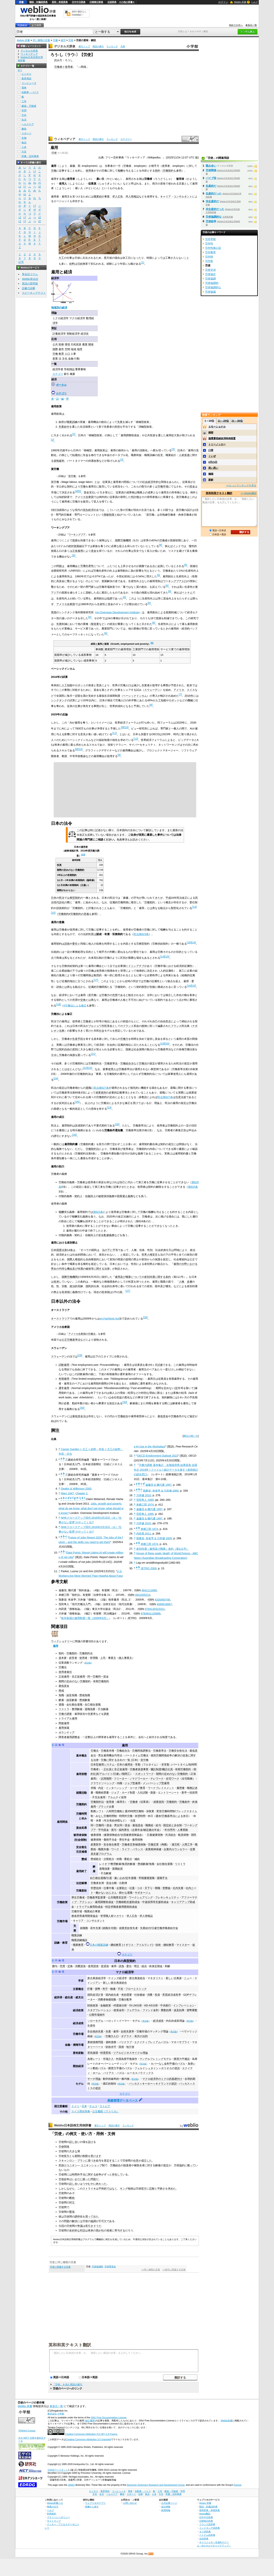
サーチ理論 (94, 2078)
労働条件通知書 (113, 1130)
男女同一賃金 (122, 1825)
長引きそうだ (93, 2225)
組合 (144, 1966)
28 (145, 1317)
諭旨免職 (71, 1695)
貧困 (75, 540)
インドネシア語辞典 (209, 2528)
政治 (72, 1286)
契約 (157, 170)
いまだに (77, 2179)
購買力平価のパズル (120, 2068)
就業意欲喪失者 (128, 1928)
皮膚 (189, 1281)
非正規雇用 (78, 1676)
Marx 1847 (67, 1493)
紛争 (98, 2174)
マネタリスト (155, 1978)
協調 (93, 2221)
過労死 (176, 1844)
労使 (70, 40)
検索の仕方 (52, 2506)
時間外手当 (78, 2174)
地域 (73, 349)
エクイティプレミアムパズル (151, 2042)
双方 (66, 2155)
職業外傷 (103, 1849)
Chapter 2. (81, 1493)
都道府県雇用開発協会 (84, 1915)
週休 (158, 1815)
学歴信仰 (96, 1888)
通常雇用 (64, 1388)
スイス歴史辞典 (80, 2111)
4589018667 (164, 1604)
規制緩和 (59, 460)
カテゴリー (126, 139)
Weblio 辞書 (240, 2)
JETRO (131, 1618)
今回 (61, 2225)
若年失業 (95, 1928)
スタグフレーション (99, 2010)
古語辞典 (111, 2)
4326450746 (162, 1599)
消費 (149, 1994)
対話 (82, 2230)
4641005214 (142, 1594)
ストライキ (89, 2188)
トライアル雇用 (68, 1718)
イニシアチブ (136, 965)
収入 (121, 546)
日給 (80, 263)
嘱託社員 (167, 1769)
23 (90, 1068)
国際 (55, 349)
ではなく (112, 2188)
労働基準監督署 (96, 1897)
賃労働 (72, 476)
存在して (117, 2174)
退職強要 (90, 1709)
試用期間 (106, 1778)
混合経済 (88, 509)
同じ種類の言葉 (41, 40)
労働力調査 (65, 1713)
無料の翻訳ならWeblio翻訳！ (79, 13)
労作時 (209, 256)
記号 (21, 262)
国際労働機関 (123, 540)
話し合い (74, 2141)
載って (191, 2165)
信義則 (89, 1196)
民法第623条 (141, 934)
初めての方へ (236, 25)
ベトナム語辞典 (207, 2535)
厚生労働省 (78, 1897)
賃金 (192, 486)
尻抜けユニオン (68, 2165)
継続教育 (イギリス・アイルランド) (132, 1944)
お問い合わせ (130, 2503)
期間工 (126, 1773)
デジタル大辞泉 (64, 46)
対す (150, 2165)
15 (53, 912)
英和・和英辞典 (60, 2)
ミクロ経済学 (60, 318)
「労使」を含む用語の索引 (67, 2384)
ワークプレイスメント (161, 1787)
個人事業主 (125, 1657)
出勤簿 (123, 1882)
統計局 (178, 1474)
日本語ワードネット (58, 2470)
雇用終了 (81, 1871)
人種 (181, 1281)
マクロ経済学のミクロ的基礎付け (162, 2078)
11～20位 (223, 420)
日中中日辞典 (78, 2)
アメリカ (179, 689)
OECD (55, 509)
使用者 (69, 66)
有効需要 (126, 1994)
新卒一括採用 (190, 1792)
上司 (103, 1657)
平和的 (103, 2188)
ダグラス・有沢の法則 (134, 2036)
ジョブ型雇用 (132, 1783)
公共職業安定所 (117, 1897)
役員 (59, 865)
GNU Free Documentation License (108, 2417)
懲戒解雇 (84, 1699)
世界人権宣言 (150, 1254)
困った (87, 2179)
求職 (93, 1787)
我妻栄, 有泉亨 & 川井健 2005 (161, 1490)
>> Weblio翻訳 (249, 493)
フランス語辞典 (207, 2524)
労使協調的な (214, 216)
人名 (24, 147)
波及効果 (179, 2010)
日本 (180, 450)
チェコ (93, 2106)
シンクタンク (59, 700)
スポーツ (26, 133)
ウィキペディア (64, 139)
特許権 (135, 496)
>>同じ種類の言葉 (150, 2269)
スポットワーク (144, 1773)
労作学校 (210, 239)
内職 (119, 1783)
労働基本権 (107, 1750)
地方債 (130, 2046)
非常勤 (165, 1764)
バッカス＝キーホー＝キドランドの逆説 (153, 2083)
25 (77, 1101)
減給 (137, 1858)
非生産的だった (215, 209)
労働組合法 (127, 1063)
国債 (121, 2046)
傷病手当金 (110, 1839)
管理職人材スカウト (112, 1915)
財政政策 (92, 2005)
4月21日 (212, 462)
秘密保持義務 (106, 1196)
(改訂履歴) (90, 2420)
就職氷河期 (109, 1928)
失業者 (146, 685)
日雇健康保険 (155, 1834)
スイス (191, 689)
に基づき (90, 2160)
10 (126, 727)
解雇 (101, 1403)
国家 (128, 1049)
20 (167, 1043)
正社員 (108, 1769)
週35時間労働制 (134, 1811)
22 (85, 1068)
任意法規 (180, 1097)
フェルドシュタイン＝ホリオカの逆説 (157, 2068)
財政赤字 (111, 2046)
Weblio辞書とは (55, 2503)
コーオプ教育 (137, 1787)
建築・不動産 (29, 106)
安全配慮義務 (106, 1235)
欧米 (189, 685)
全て (20, 70)
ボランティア (67, 1732)
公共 (55, 344)
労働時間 (81, 1813)
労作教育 (210, 252)
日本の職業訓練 (99, 1944)
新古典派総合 (137, 1978)
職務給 (149, 1825)
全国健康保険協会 (131, 1834)
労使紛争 (64, 2179)
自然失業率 (127, 2031)
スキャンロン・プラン (72, 2160)
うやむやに (89, 2183)
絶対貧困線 (75, 546)
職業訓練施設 (79, 1940)
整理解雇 (77, 1709)
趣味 (24, 128)
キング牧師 (126, 2188)
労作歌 (209, 261)
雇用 (55, 1645)
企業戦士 (121, 1888)
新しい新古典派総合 (115, 1982)
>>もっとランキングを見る (241, 485)
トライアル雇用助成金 (89, 1906)
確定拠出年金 (151, 1829)
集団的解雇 (128, 1863)
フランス (176, 1025)
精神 (144, 1025)
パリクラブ (125, 2042)
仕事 (77, 706)
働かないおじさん (106, 1892)
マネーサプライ (180, 2042)
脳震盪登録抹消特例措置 (222, 438)
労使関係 (64, 2146)
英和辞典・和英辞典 (209, 2510)
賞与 (113, 1829)
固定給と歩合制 (172, 1825)
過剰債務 (111, 2042)
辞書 (21, 2)
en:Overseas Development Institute (117, 612)
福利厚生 (124, 1829)
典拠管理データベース (122, 2100)
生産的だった (214, 193)
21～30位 (237, 420)
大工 (61, 257)
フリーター (120, 1778)
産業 (55, 358)
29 (80, 1355)
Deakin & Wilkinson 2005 (76, 1488)
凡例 (122, 46)
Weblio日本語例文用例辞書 (72, 2125)
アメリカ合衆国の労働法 (82, 1333)
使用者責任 (65, 1671)
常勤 (137, 1764)
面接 (153, 1792)
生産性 (91, 2025)
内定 (101, 1787)
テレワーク (157, 1778)
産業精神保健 (153, 1849)
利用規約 (51, 2513)
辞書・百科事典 (30, 156)
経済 (54, 379)
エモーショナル (217, 426)
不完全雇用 (98, 1797)
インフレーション (183, 2005)
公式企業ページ (169, 2503)
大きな (73, 2151)
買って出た (92, 2216)
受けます (96, 2155)
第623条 (98, 1211)
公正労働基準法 (71, 1339)
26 (117, 1124)
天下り (149, 1888)
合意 (136, 2160)
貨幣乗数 (192, 2010)
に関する (90, 2174)
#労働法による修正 (75, 1005)
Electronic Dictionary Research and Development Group (156, 2485)
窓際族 (166, 1888)
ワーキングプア (77, 534)
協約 (182, 2165)
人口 (67, 353)
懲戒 (61, 1690)
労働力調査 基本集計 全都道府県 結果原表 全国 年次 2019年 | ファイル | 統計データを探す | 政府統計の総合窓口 (166, 1469)
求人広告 (117, 196)
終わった (101, 2183)
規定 (166, 2165)
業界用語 (26, 78)
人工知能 (67, 685)
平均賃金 (103, 1829)
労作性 (209, 243)
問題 (93, 2179)
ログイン (223, 2)
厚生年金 (124, 1839)
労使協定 (210, 274)
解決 (74, 2221)
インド (177, 546)
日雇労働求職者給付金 (164, 1928)
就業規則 (101, 1092)
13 (83, 854)
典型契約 (75, 897)
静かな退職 (125, 1892)
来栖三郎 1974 (145, 1504)
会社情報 (165, 2506)
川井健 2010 (143, 1495)
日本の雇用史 (125, 1764)
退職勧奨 (117, 1868)
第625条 (193, 1186)
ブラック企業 (106, 1806)
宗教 (64, 1286)
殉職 (164, 1844)
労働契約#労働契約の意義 (73, 913)
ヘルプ (254, 2)
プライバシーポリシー (58, 2517)
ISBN (137, 1590)
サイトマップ (54, 2521)
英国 (53, 612)
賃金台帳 (111, 1882)
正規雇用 (77, 550)
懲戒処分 (96, 1858)
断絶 (72, 2197)
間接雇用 (64, 1723)
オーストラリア (60, 1318)
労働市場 (163, 486)
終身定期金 (155, 1966)
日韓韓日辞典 (96, 2)
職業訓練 (72, 421)
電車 (24, 87)
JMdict (71, 2485)
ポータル (61, 384)
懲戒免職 (84, 1695)
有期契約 (71, 875)
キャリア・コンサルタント (176, 196)
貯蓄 (90, 1988)
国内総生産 (112, 1994)
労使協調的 (211, 282)
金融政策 (105, 2005)
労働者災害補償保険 (134, 1844)
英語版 (88, 1663)
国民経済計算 (95, 1994)
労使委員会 (110, 2266)
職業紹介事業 (102, 196)
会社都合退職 (74, 1704)
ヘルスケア (28, 124)
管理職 (94, 1657)
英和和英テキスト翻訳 (70, 2345)
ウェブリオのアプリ (95, 2503)
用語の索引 (98, 46)
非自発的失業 (95, 2031)
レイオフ (104, 1863)
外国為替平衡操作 (126, 2058)
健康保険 (96, 1834)
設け (90, 2141)
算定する (109, 2160)
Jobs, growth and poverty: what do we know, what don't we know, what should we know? (91, 1508)
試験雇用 (64, 1364)
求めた (172, 2188)
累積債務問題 (95, 2042)
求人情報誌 (132, 196)
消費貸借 (80, 1966)
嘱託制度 (156, 1769)
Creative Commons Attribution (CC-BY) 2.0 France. (91, 2434)
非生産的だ (212, 201)
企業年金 (137, 1829)
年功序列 (169, 1829)
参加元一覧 (251, 25)
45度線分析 (120, 2005)
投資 (157, 1994)
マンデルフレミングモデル (155, 2058)
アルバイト (106, 1773)
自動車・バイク (30, 92)
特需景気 (105, 2052)
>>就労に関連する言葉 (173, 2269)
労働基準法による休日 (175, 1815)
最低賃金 (163, 1416)
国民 (88, 1286)
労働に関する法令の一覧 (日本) (119, 1759)
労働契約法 (92, 1148)
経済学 (55, 278)
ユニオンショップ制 (93, 2165)
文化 (64, 358)
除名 (139, 2165)
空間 (67, 349)
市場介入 (108, 2058)
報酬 (120, 170)
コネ (139, 1888)
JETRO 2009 (148, 1568)
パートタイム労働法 (136, 1755)
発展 (109, 2230)
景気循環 (92, 2052)
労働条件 (176, 1416)
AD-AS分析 (151, 2005)
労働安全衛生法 (178, 1750)
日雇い (84, 885)
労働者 (58, 66)
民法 (61, 897)
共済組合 (170, 1834)
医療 (61, 344)
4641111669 (149, 1590)
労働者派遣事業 (139, 1769)
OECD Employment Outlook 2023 (157, 1455)
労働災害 (153, 1844)
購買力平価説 (182, 2058)
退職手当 (162, 1877)
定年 (178, 1388)
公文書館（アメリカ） (105, 2111)
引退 (109, 1877)
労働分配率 (125, 1999)
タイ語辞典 (205, 2531)
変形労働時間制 (165, 1811)
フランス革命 (131, 1025)
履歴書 (181, 1787)
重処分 (128, 1858)
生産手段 (77, 1038)
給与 (158, 1825)
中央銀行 (165, 2005)
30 (125, 1402)
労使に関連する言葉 (60, 2267)
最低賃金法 (79, 1416)
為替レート (94, 2058)
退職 (88, 1087)
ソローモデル (95, 2020)
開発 (91, 344)
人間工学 (187, 1844)
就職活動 (81, 1792)
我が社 (100, 2230)
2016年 (189, 695)
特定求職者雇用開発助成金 (121, 1906)
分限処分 (109, 1858)
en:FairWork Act (109, 1318)
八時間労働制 (114, 1811)
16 (189, 942)
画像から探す (92, 2506)
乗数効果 (166, 2010)
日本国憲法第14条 (62, 1250)
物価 (112, 1988)
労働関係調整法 (141, 1750)
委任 (75, 943)
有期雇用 (64, 1378)
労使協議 (210, 291)
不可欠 (103, 2221)
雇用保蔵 (64, 1727)
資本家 (63, 1657)
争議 (80, 2225)
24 (56, 1078)
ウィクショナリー (61, 1641)
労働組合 (123, 1416)
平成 (168, 897)
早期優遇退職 (147, 1877)
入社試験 (142, 1792)
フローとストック (136, 1988)
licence (237, 2485)
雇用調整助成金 (104, 1901)
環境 (67, 344)
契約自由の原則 (68, 1049)
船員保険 (183, 1834)
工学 (24, 101)
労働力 (124, 1038)
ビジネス (26, 74)
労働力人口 (112, 2036)
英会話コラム (30, 274)
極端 (210, 473)
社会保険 (80, 1839)
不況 (120, 1988)
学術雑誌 (69, 369)
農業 (85, 344)
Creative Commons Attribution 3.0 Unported (88, 2439)
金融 (70, 358)
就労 (63, 40)
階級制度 (109, 514)
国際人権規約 (75, 1259)
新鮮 (210, 479)
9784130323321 (155, 1608)
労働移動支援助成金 (128, 1901)
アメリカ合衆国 (84, 496)
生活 (24, 119)
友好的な (74, 2230)
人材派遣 (184, 455)
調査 (106, 1713)
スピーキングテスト (34, 292)
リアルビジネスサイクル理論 (130, 2052)
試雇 (160, 1364)
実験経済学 (73, 333)
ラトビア (105, 2106)
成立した (146, 2160)
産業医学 (96, 1844)
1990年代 (56, 450)
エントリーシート (168, 1792)
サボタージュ (143, 1892)
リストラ (64, 1709)
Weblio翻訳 (204, 2513)
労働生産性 (87, 565)
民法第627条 (101, 1087)
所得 (117, 426)
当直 (132, 1820)
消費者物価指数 (107, 1999)
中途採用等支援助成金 (155, 1901)
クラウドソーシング (103, 1783)
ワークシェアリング (141, 1897)
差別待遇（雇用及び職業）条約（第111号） (162, 1548)
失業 (120, 421)
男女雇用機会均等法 (110, 1755)
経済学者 (58, 369)
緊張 (72, 2211)
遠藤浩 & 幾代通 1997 (158, 1484)
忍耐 (152, 2188)
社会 (101, 1030)
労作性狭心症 (213, 247)
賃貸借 (105, 1966)
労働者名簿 (97, 1882)
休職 (119, 1858)
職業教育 (78, 1944)
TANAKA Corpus (26, 2430)
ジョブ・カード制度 (123, 1792)
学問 (24, 110)
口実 (210, 450)
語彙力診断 (28, 288)
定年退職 (131, 1877)
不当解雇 (103, 1709)
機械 (190, 700)
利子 (105, 1988)
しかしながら (67, 2188)
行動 (77, 358)
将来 (90, 2230)
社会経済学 (149, 481)
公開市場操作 (97, 2014)
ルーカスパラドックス (140, 2072)
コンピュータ (29, 83)
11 (114, 733)
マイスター (183, 1944)
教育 (61, 353)
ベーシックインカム (135, 695)
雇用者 (84, 847)
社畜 (132, 1888)
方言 (24, 151)
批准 (56, 1281)
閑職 (157, 1888)
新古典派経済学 (96, 1978)
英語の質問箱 (30, 283)
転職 (75, 455)
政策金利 (119, 2010)
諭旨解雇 (71, 1699)
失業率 (92, 1713)
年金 (85, 455)
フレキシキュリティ (167, 1897)
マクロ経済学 (77, 318)
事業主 (112, 1657)
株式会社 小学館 (56, 2413)
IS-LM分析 (135, 2005)
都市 (61, 349)
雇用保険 (137, 1839)
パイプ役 (211, 178)
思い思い (213, 467)
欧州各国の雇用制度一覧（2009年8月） (85, 1618)
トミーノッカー (217, 444)
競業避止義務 (125, 1196)
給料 (72, 263)
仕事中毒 (109, 1888)
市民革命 (107, 1025)
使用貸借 (93, 1966)
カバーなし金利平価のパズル (168, 2063)
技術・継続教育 (164, 1944)
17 (96, 980)
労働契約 (168, 170)
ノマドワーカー (138, 1778)
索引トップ (84, 46)
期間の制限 (81, 2155)
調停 (77, 2216)
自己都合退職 (93, 1704)
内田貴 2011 (143, 1533)
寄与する (120, 2230)
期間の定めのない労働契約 (70, 870)
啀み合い (211, 165)
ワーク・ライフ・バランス (127, 1849)
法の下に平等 (110, 1250)
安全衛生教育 (111, 1844)
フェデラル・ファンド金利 (143, 2010)
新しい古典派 (174, 1978)
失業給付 (64, 426)
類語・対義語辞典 (38, 2)
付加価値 (139, 1994)
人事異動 (182, 1829)
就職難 (84, 1928)
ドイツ (75, 2106)
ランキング (112, 46)
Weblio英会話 (30, 278)
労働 (55, 40)
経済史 (85, 333)
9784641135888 (150, 1613)
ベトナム (187, 592)
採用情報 (165, 2510)
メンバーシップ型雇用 (156, 1783)
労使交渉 (210, 269)
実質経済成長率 (171, 1994)
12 (136, 738)
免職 (61, 1695)
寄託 (136, 1966)
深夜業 (150, 1811)
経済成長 (158, 2020)
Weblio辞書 (226, 2420)
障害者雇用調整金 (69, 1737)
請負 (67, 943)
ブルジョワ (95, 1025)
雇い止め (119, 1877)
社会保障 (139, 1049)
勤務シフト (97, 1811)
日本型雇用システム (103, 1764)
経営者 (73, 1657)
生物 (24, 138)
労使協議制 (97, 2266)
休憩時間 (140, 1815)
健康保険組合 (112, 1834)
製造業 (95, 623)
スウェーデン (152, 689)
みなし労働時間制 (106, 1815)
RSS (151, 2554)
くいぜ (212, 456)
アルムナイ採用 (117, 1797)
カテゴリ (58, 373)
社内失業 (178, 1888)
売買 (115, 995)
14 (194, 906)
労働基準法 (111, 1063)
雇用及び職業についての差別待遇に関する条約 (143, 1276)
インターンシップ (116, 1787)
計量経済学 (59, 333)
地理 (79, 349)
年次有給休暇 (112, 1820)
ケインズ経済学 (117, 1978)
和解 (167, 1966)
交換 (83, 999)
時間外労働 (125, 1815)
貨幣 (97, 1988)
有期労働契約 (101, 1681)
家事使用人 (109, 1069)
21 (93, 1053)
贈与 (54, 1966)
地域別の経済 (59, 307)
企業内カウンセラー (176, 1849)
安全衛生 (81, 1847)
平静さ (161, 2188)
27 (128, 1290)
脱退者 (127, 2165)
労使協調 (210, 278)
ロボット (80, 685)
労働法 (143, 1063)
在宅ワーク (172, 1778)
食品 (24, 142)
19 (162, 1043)
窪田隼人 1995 (145, 1499)
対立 (72, 2202)
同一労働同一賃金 (98, 1676)
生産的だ (211, 185)
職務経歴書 (102, 1792)
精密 (210, 432)
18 (58, 1004)
